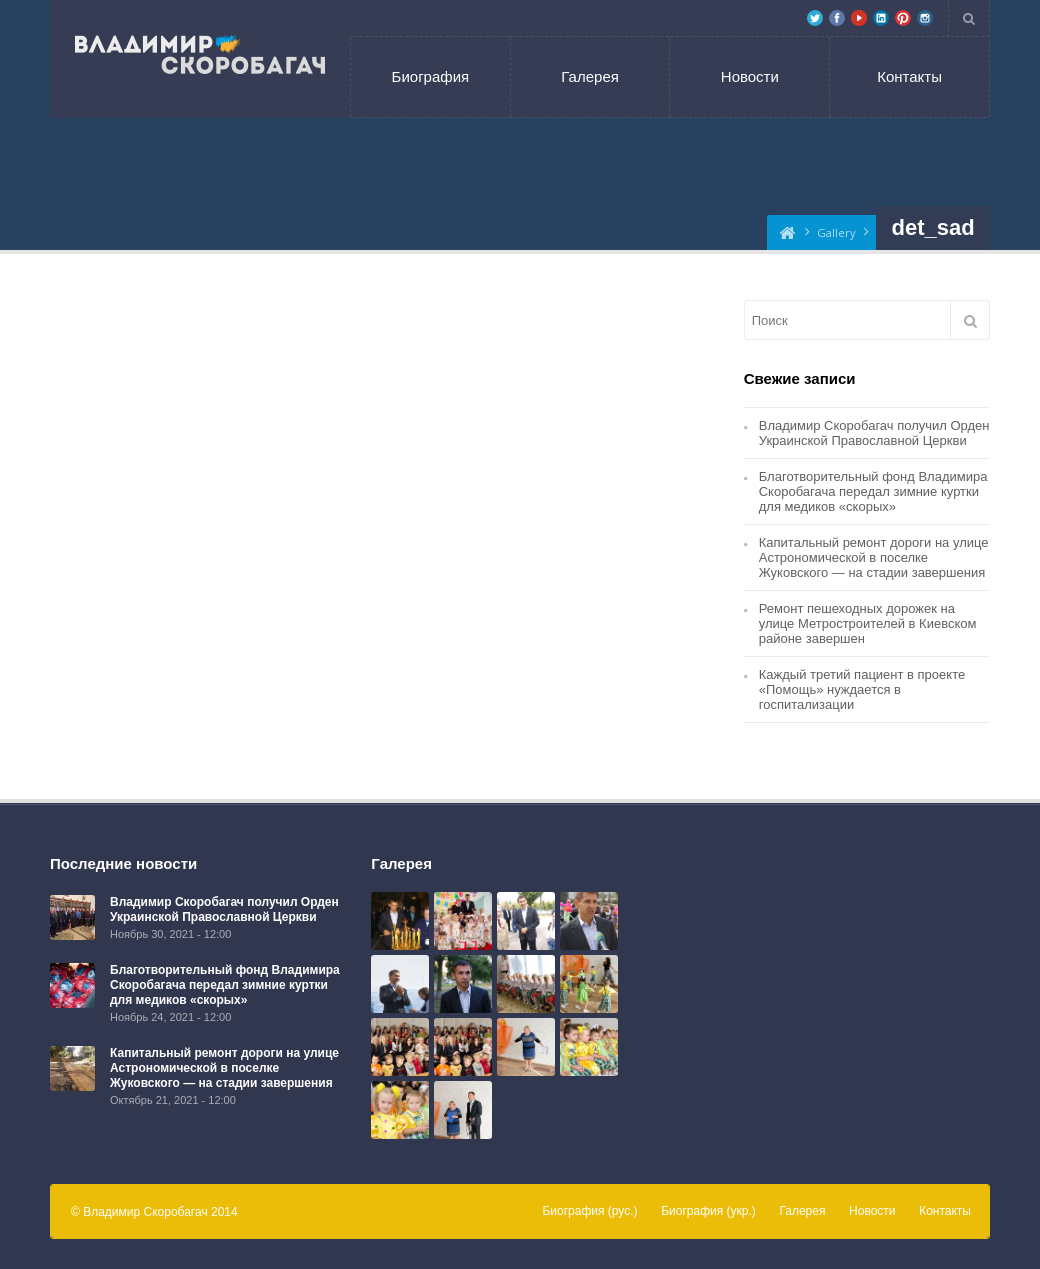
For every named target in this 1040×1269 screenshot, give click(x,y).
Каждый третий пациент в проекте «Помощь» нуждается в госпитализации (862, 689)
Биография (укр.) (708, 1211)
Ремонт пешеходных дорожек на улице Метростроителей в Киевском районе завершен (868, 623)
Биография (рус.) (589, 1211)
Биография (431, 76)
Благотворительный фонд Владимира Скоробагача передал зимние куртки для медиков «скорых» (873, 491)
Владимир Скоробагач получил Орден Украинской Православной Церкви (874, 433)
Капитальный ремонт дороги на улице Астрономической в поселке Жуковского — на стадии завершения (874, 557)
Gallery (836, 232)
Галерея (590, 76)
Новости (750, 76)
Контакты (909, 76)
